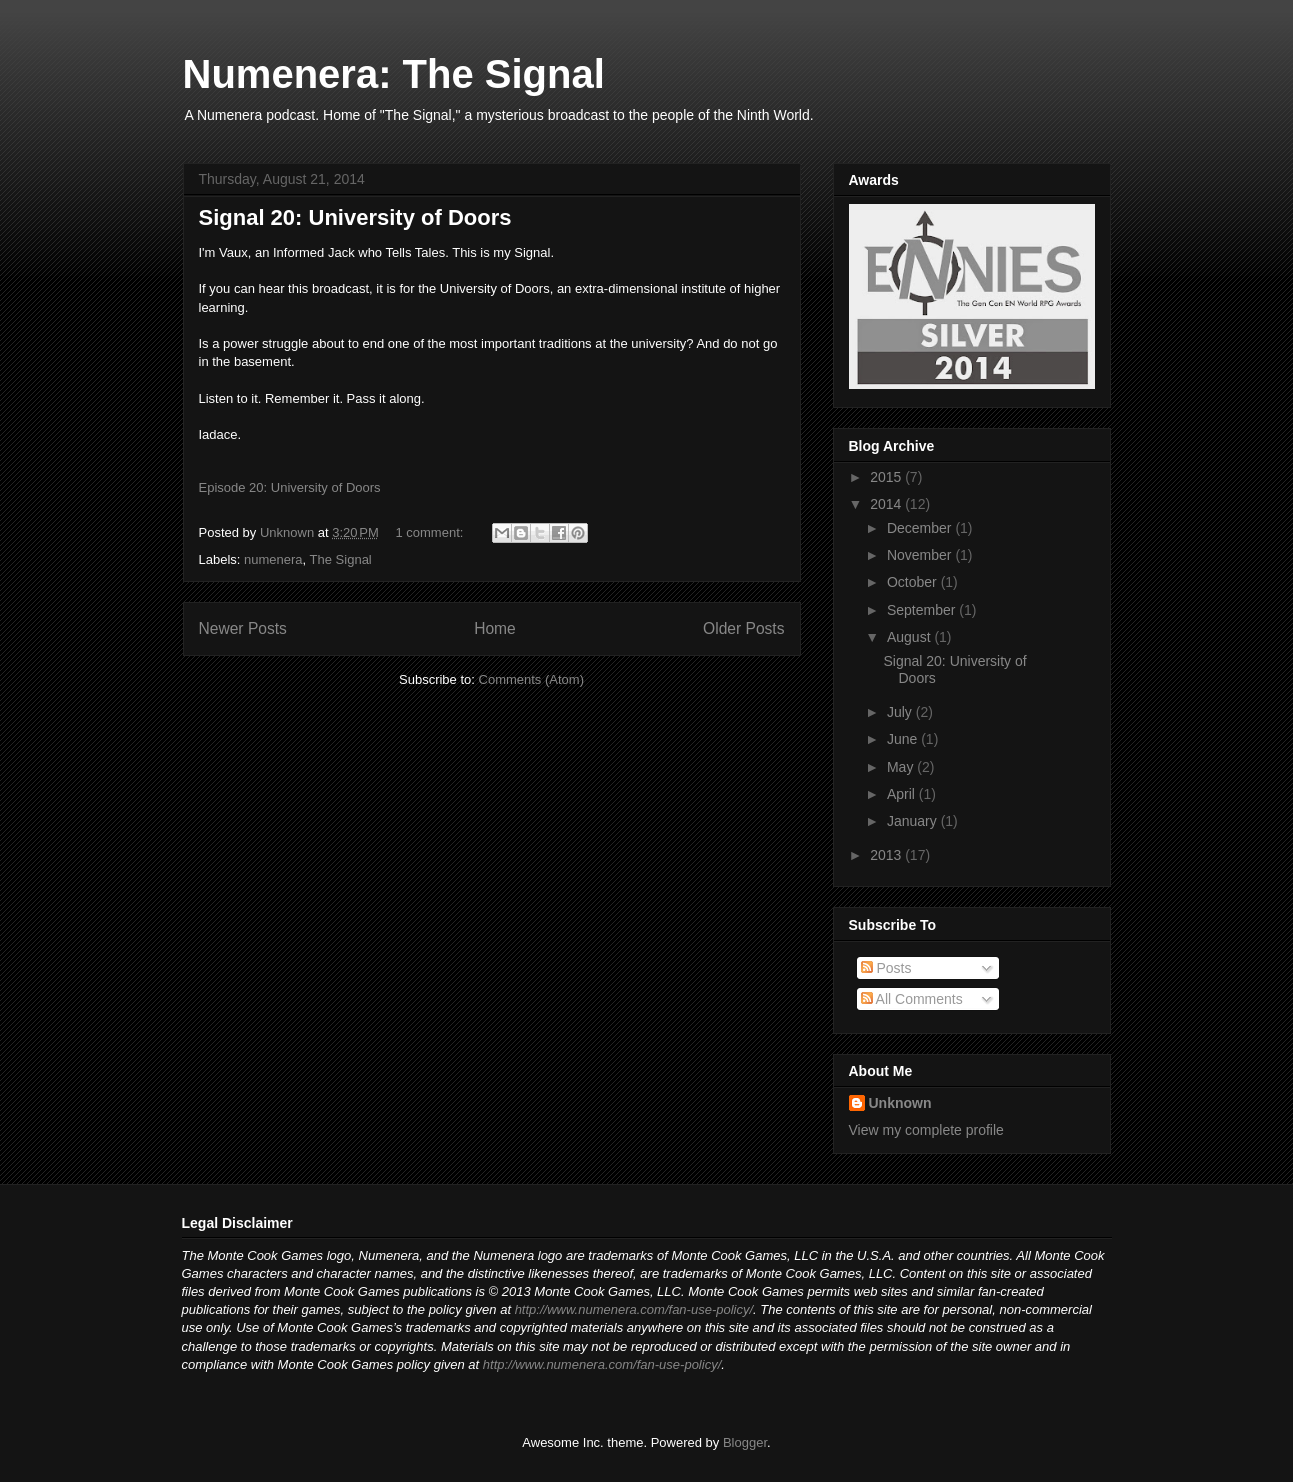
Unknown (900, 1103)
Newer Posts (243, 628)
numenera (273, 559)
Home (495, 628)
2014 (887, 504)
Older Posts (743, 628)
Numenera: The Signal (394, 74)
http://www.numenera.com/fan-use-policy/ (634, 1309)
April (903, 794)
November (921, 555)
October (914, 582)
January (914, 821)
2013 (887, 855)
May (902, 767)
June (904, 739)
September (923, 610)
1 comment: (431, 532)
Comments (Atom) (531, 679)
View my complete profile (926, 1130)
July (901, 712)
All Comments (912, 999)
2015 (887, 477)
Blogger (745, 1442)
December (921, 528)
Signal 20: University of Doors (355, 217)
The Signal (341, 559)
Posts (886, 968)
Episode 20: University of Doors (290, 487)
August (910, 637)
